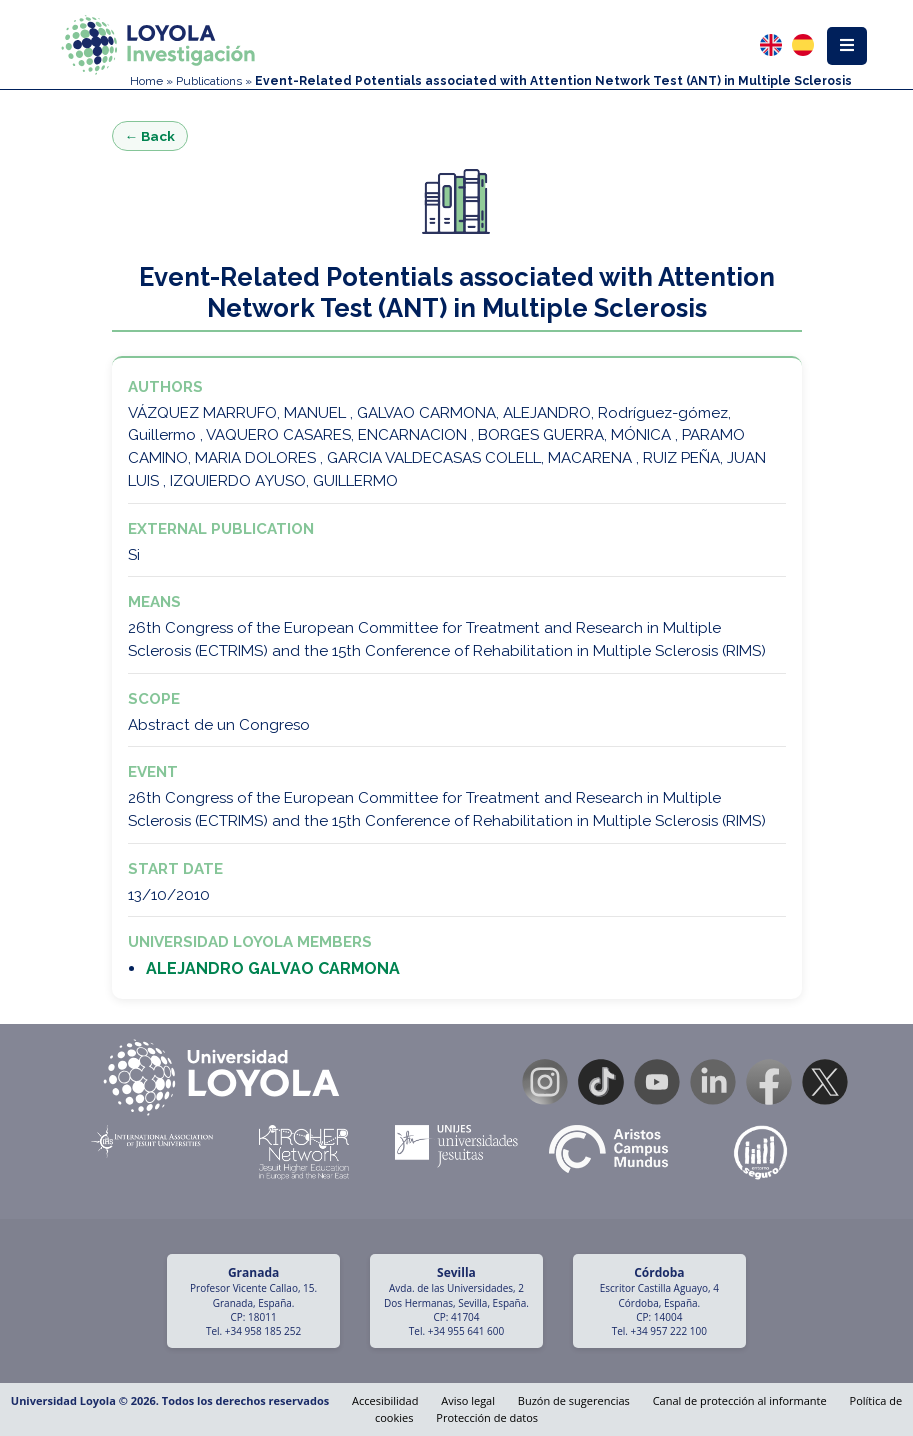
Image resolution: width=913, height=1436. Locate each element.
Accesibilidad (385, 1400)
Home (146, 81)
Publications (209, 81)
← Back (150, 136)
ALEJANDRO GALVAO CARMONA (273, 968)
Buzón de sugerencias (574, 1400)
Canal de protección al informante (740, 1400)
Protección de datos (487, 1417)
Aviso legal (468, 1400)
